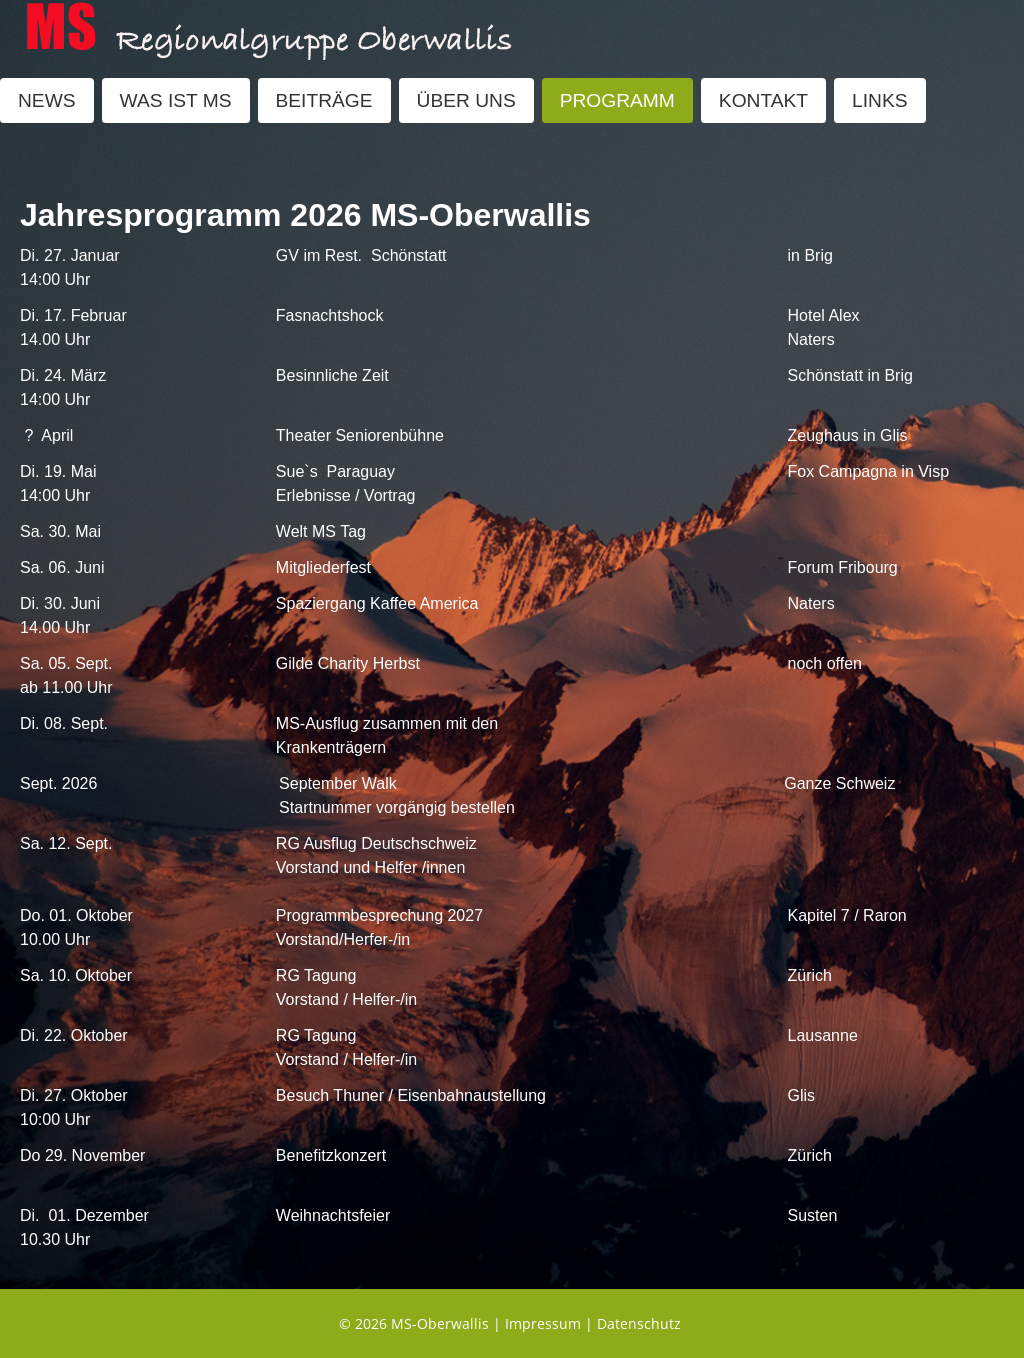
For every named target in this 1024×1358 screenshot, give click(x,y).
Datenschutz (639, 1323)
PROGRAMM (617, 100)
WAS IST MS (176, 100)
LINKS (879, 100)
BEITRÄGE (324, 100)
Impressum (543, 1323)
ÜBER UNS (466, 100)
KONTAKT (763, 100)
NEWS (47, 100)
